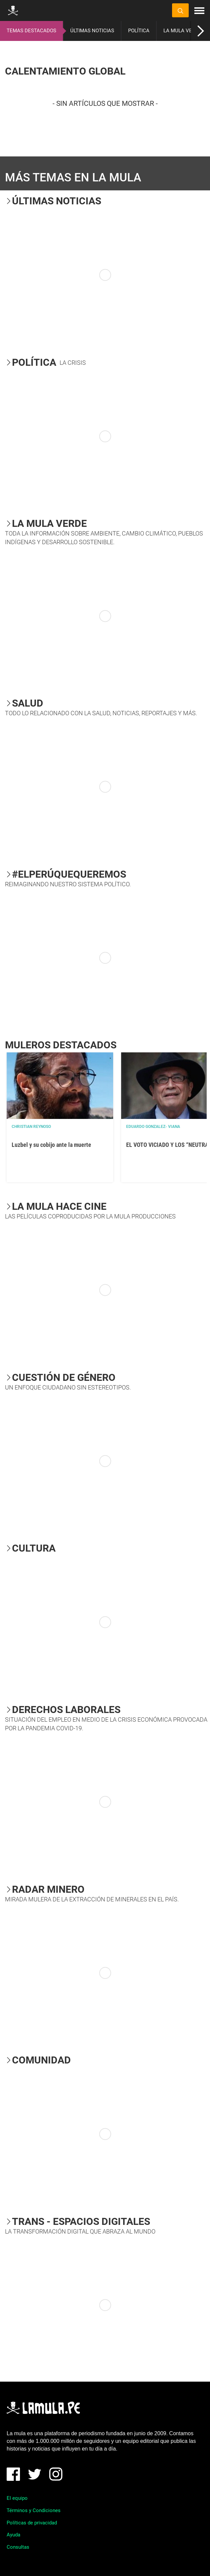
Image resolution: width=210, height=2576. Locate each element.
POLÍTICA (138, 31)
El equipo (17, 2498)
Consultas (18, 2547)
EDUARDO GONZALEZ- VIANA (153, 1126)
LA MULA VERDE (182, 31)
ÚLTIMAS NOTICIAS (92, 31)
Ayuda (13, 2535)
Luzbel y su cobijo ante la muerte (51, 1144)
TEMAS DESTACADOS (31, 31)
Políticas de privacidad (32, 2523)
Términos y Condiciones (34, 2510)
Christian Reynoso (31, 1126)
